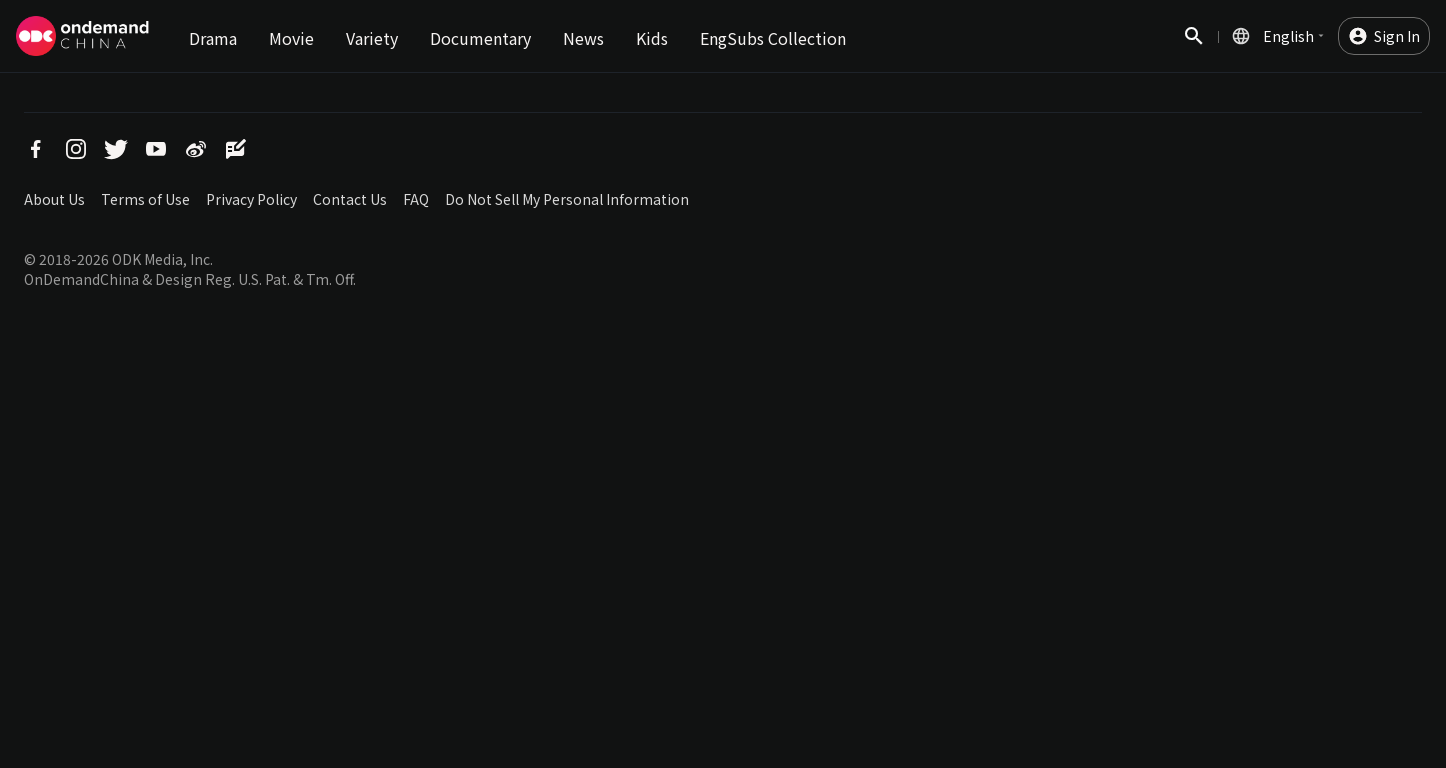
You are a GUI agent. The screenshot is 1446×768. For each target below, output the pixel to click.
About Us (54, 199)
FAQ (416, 199)
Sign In (1397, 36)
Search (1194, 46)
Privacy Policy (251, 199)
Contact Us (350, 199)
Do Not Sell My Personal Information (567, 199)
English (1288, 36)
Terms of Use (145, 199)
